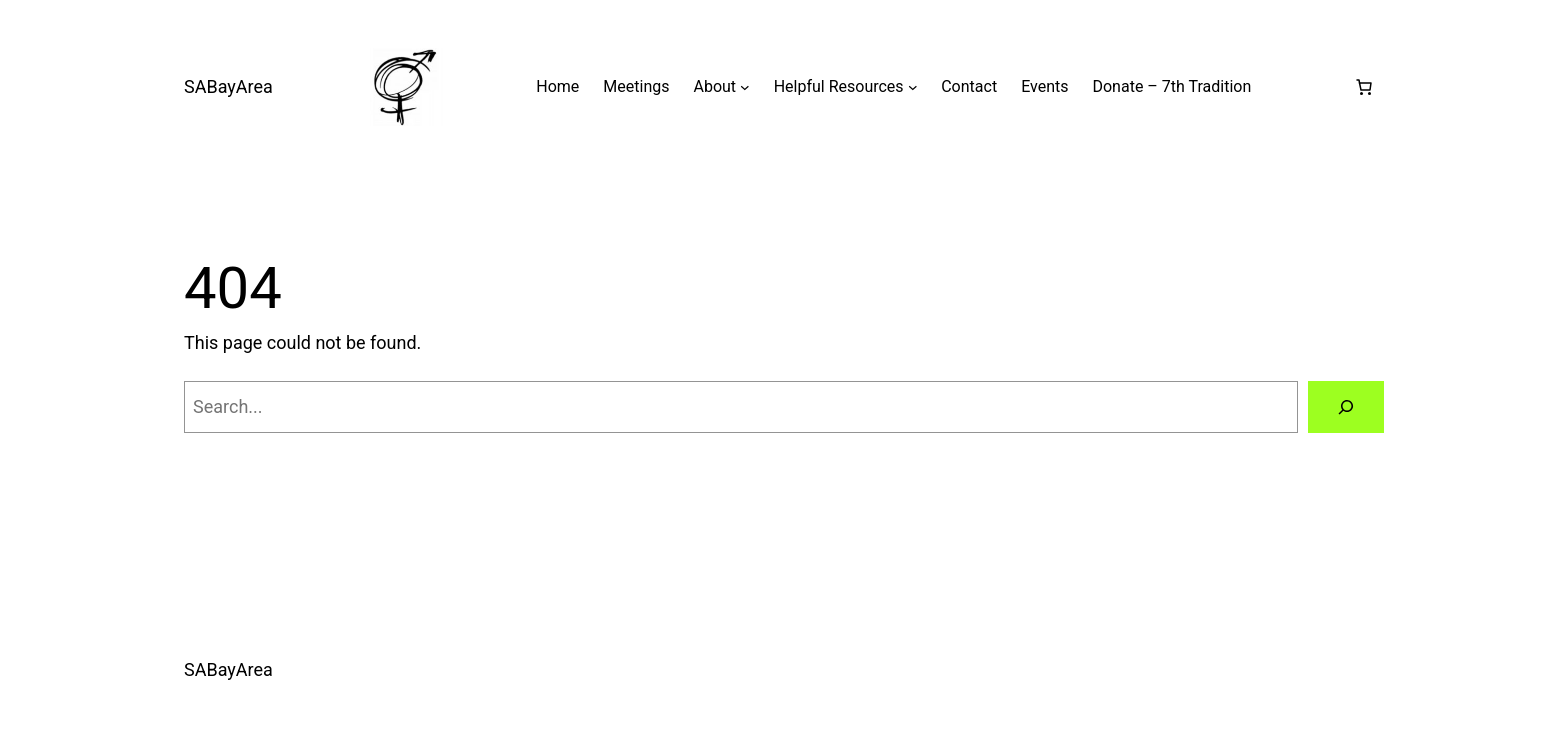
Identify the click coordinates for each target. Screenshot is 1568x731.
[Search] (1346, 407)
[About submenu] (745, 87)
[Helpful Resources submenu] (913, 87)
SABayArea (228, 86)
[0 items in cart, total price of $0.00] (1364, 87)
